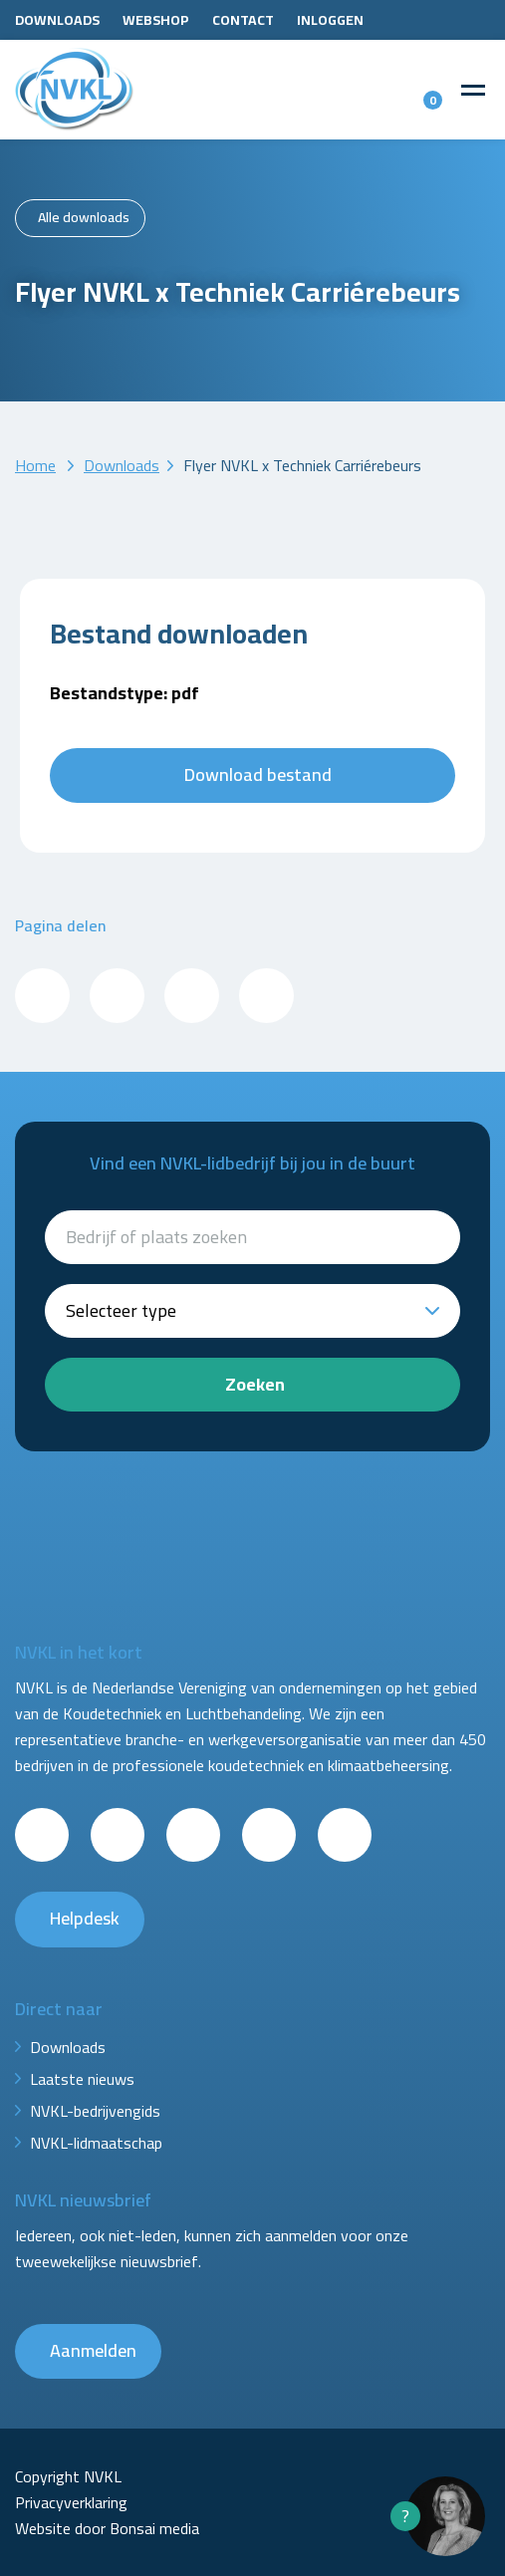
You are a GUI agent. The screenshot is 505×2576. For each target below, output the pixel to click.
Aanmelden (93, 2350)
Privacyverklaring (71, 2502)
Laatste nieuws (82, 2079)
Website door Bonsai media (107, 2528)
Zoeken (255, 1384)
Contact (243, 20)
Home (35, 465)
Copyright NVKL (68, 2476)
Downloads (57, 20)
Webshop (156, 20)
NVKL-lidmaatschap (96, 2143)
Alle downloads (83, 217)
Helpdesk (85, 1918)
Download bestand (258, 774)
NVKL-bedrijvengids (95, 2111)
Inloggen (330, 20)
